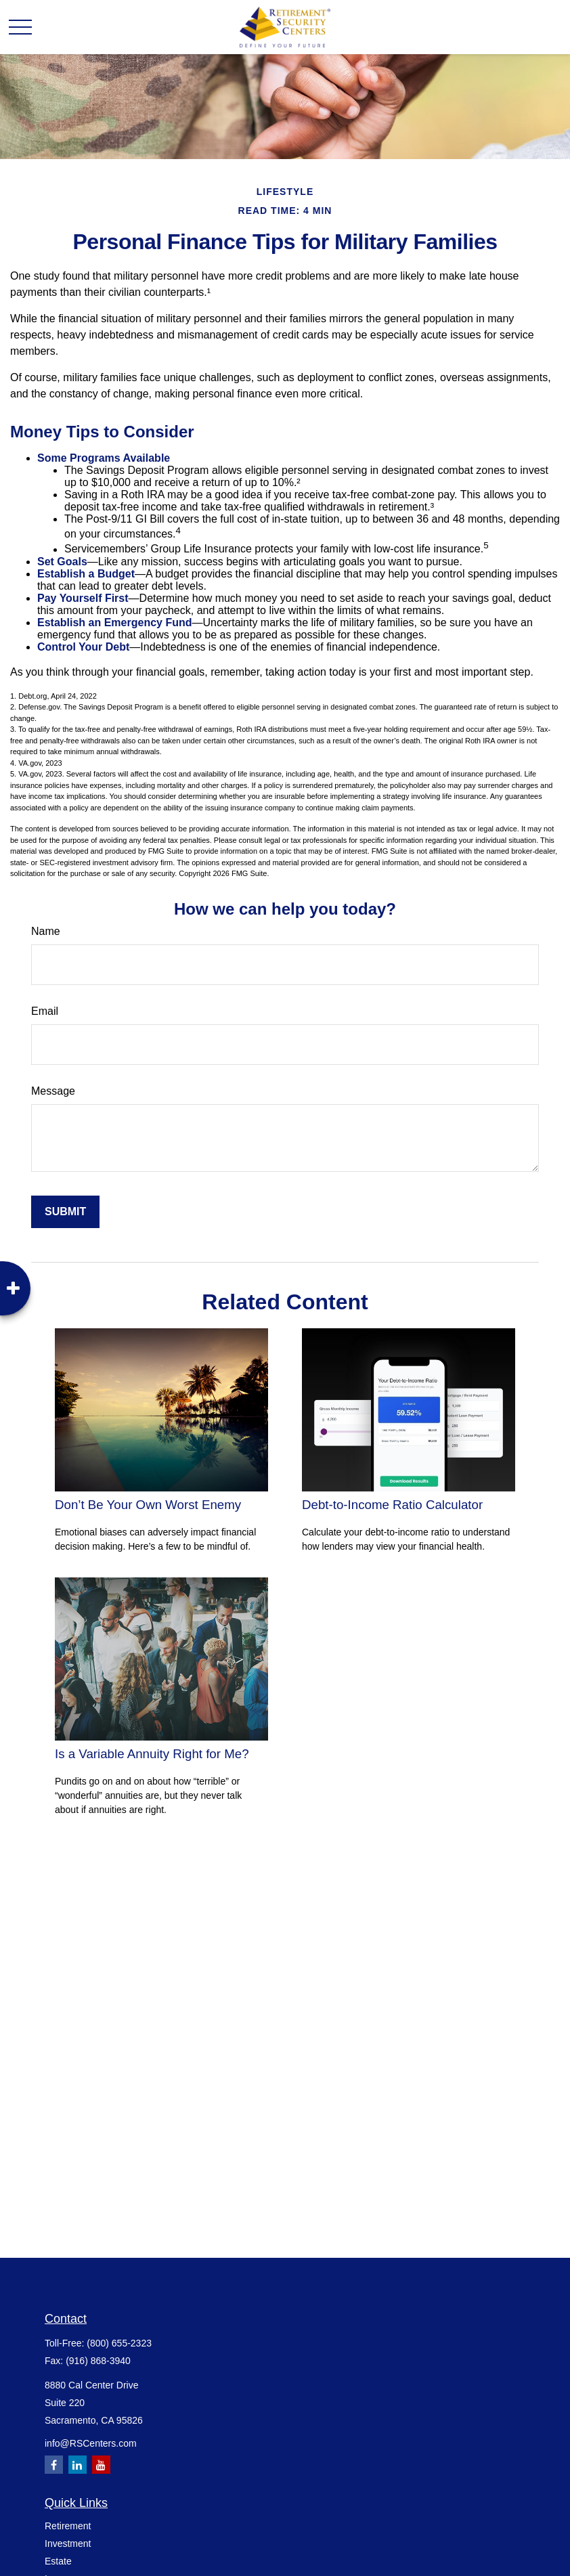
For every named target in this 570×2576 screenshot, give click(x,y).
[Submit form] (65, 1212)
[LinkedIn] (77, 2464)
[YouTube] (101, 2464)
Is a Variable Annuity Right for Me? (152, 1754)
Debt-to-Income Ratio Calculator (392, 1505)
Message (53, 1091)
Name (45, 931)
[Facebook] (54, 2464)
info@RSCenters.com (91, 2443)
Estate (58, 2561)
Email (44, 1011)
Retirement (68, 2525)
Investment (68, 2543)
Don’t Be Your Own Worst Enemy (148, 1505)
